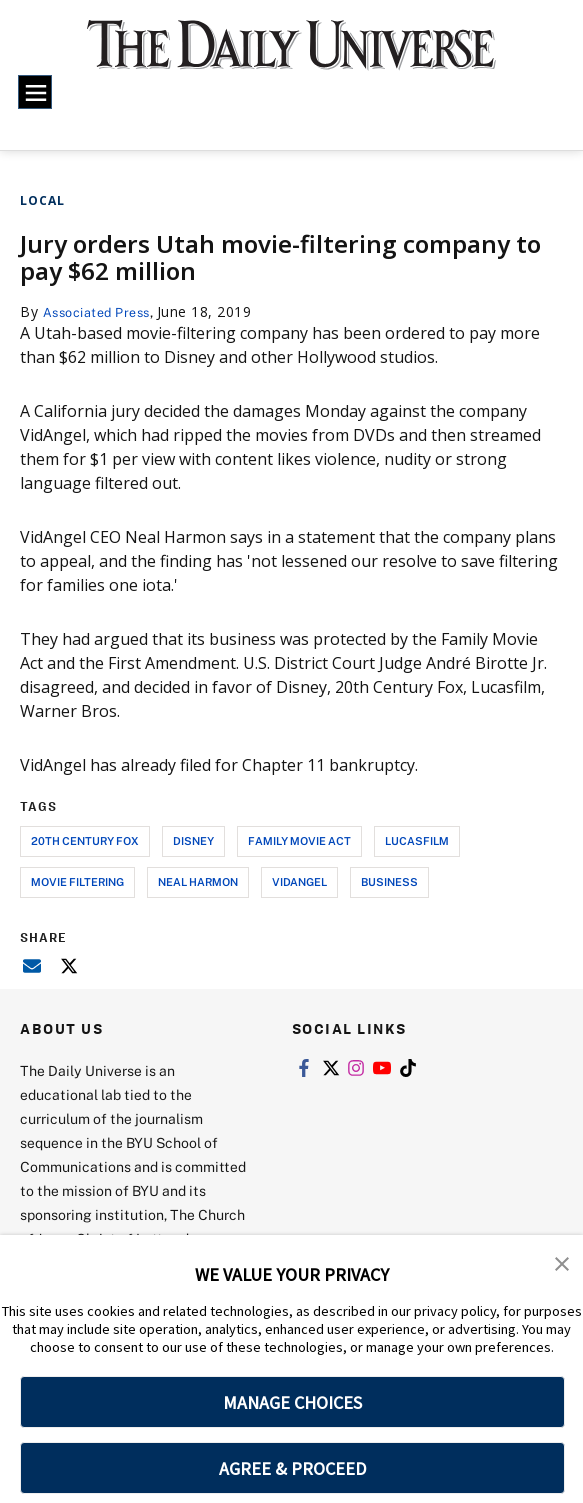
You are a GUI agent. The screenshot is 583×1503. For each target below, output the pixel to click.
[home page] (291, 55)
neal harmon (198, 881)
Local (42, 200)
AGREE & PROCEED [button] (292, 1468)
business (389, 881)
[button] (563, 1264)
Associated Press (103, 311)
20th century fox (85, 840)
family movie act (299, 840)
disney (193, 840)
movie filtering (77, 881)
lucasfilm (417, 840)
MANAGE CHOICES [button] (292, 1402)
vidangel (299, 881)
